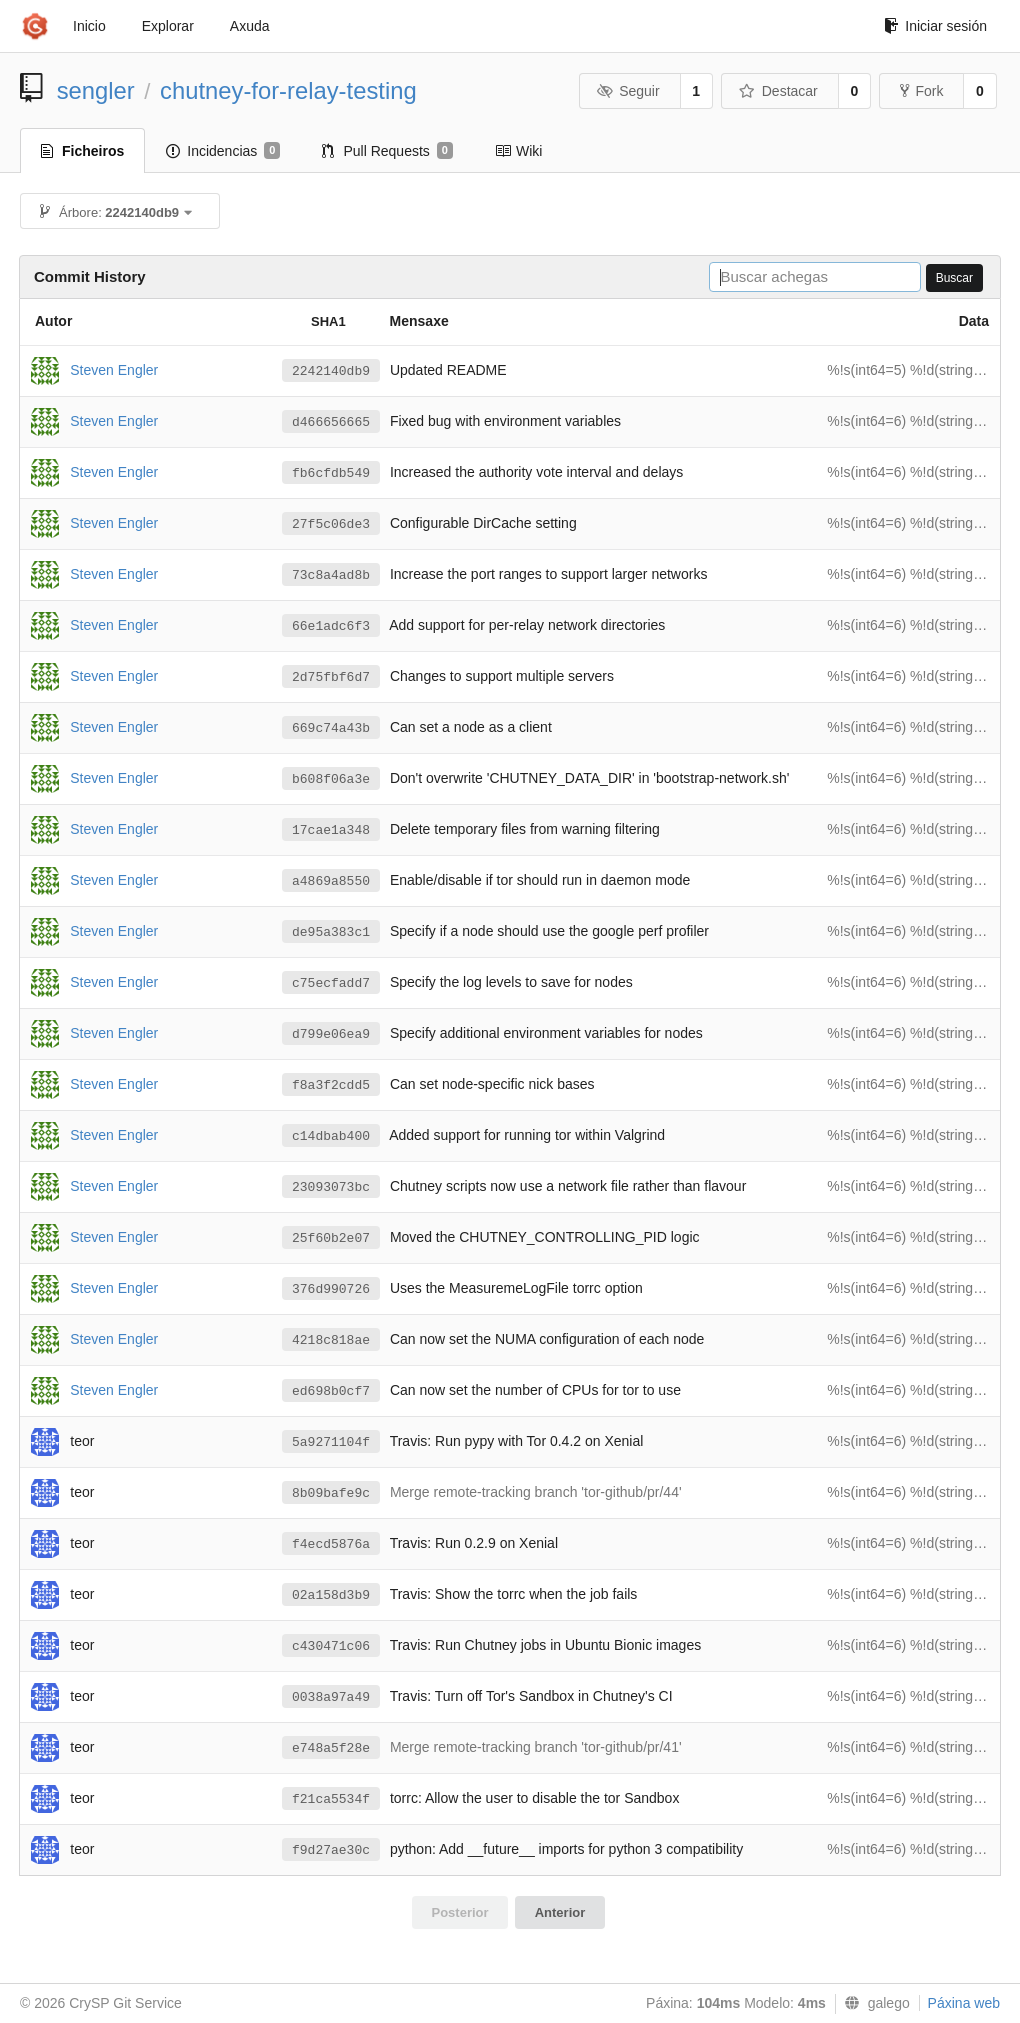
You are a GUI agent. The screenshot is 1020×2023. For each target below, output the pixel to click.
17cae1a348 (331, 830)
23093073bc (331, 1187)
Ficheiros (82, 151)
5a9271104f (331, 1442)
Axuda (250, 26)
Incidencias (223, 151)
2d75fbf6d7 (331, 677)
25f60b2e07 (331, 1238)
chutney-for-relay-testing (288, 90)
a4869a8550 (331, 881)
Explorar (168, 26)
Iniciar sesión (935, 26)
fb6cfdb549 (331, 473)
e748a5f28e (331, 1748)
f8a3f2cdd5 (331, 1085)
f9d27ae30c (331, 1850)
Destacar (778, 91)
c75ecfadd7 (331, 983)
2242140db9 (331, 371)
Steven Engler (114, 369)
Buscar (954, 278)
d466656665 (331, 422)
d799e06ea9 (331, 1034)
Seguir (628, 91)
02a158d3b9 (331, 1595)
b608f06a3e (331, 779)
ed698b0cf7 (331, 1391)
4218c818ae (331, 1340)
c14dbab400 (331, 1136)
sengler (96, 90)
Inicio (89, 26)
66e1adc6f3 (331, 626)
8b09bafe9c (331, 1493)
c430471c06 (331, 1646)
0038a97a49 (331, 1697)
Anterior (560, 1912)
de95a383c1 (331, 932)
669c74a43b (331, 728)
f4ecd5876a (331, 1544)
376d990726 (331, 1289)
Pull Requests (387, 151)
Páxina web (964, 2003)
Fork (921, 91)
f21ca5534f (331, 1799)
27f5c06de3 (331, 524)
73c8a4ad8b (331, 575)
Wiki (518, 151)
